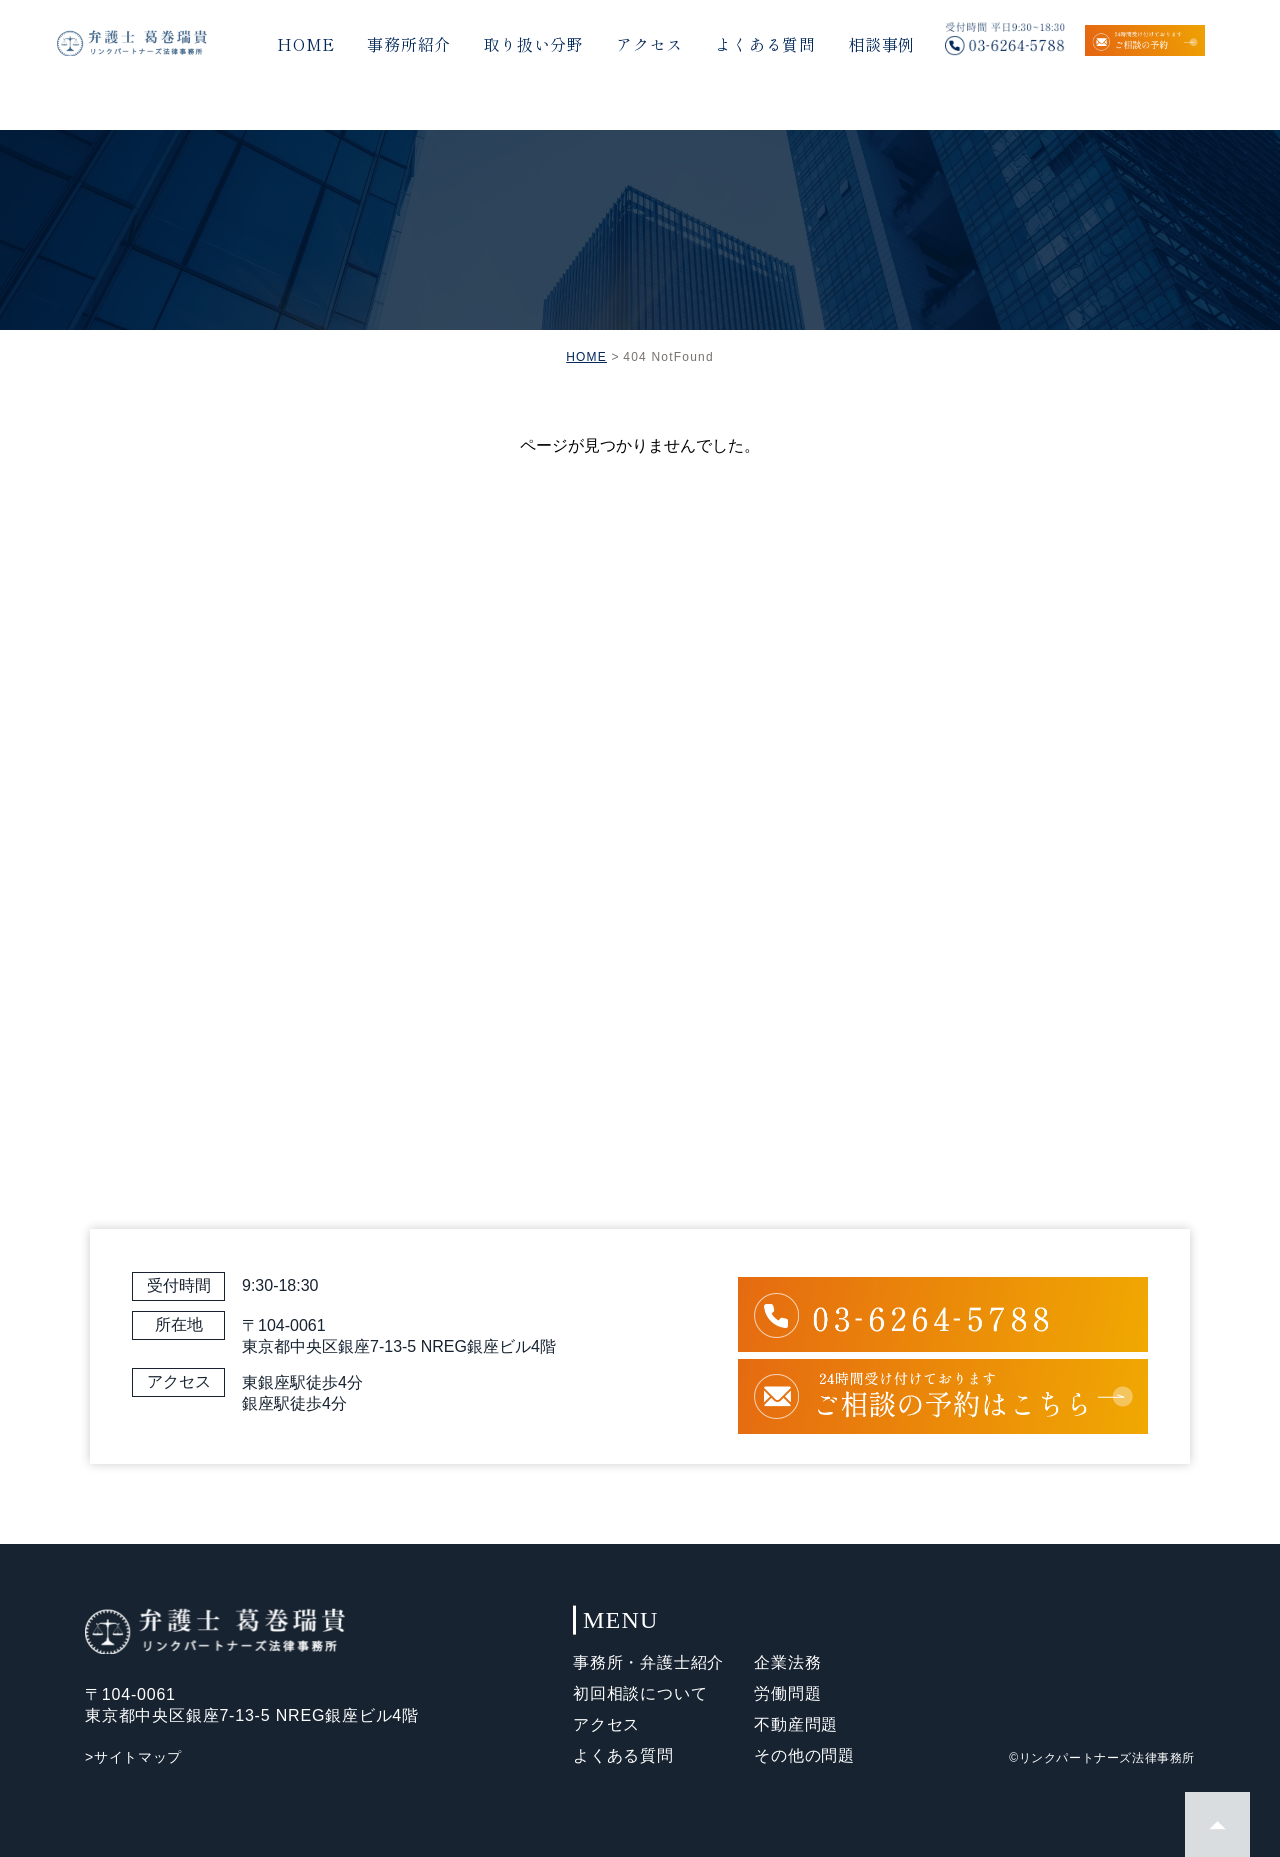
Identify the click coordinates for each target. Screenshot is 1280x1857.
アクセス (649, 44)
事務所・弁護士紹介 (648, 1662)
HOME (306, 44)
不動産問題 (796, 1724)
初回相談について (640, 1693)
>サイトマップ (133, 1757)
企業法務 (787, 1662)
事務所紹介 (409, 44)
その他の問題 (804, 1755)
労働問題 (787, 1693)
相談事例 (881, 44)
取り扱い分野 (533, 44)
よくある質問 (765, 44)
